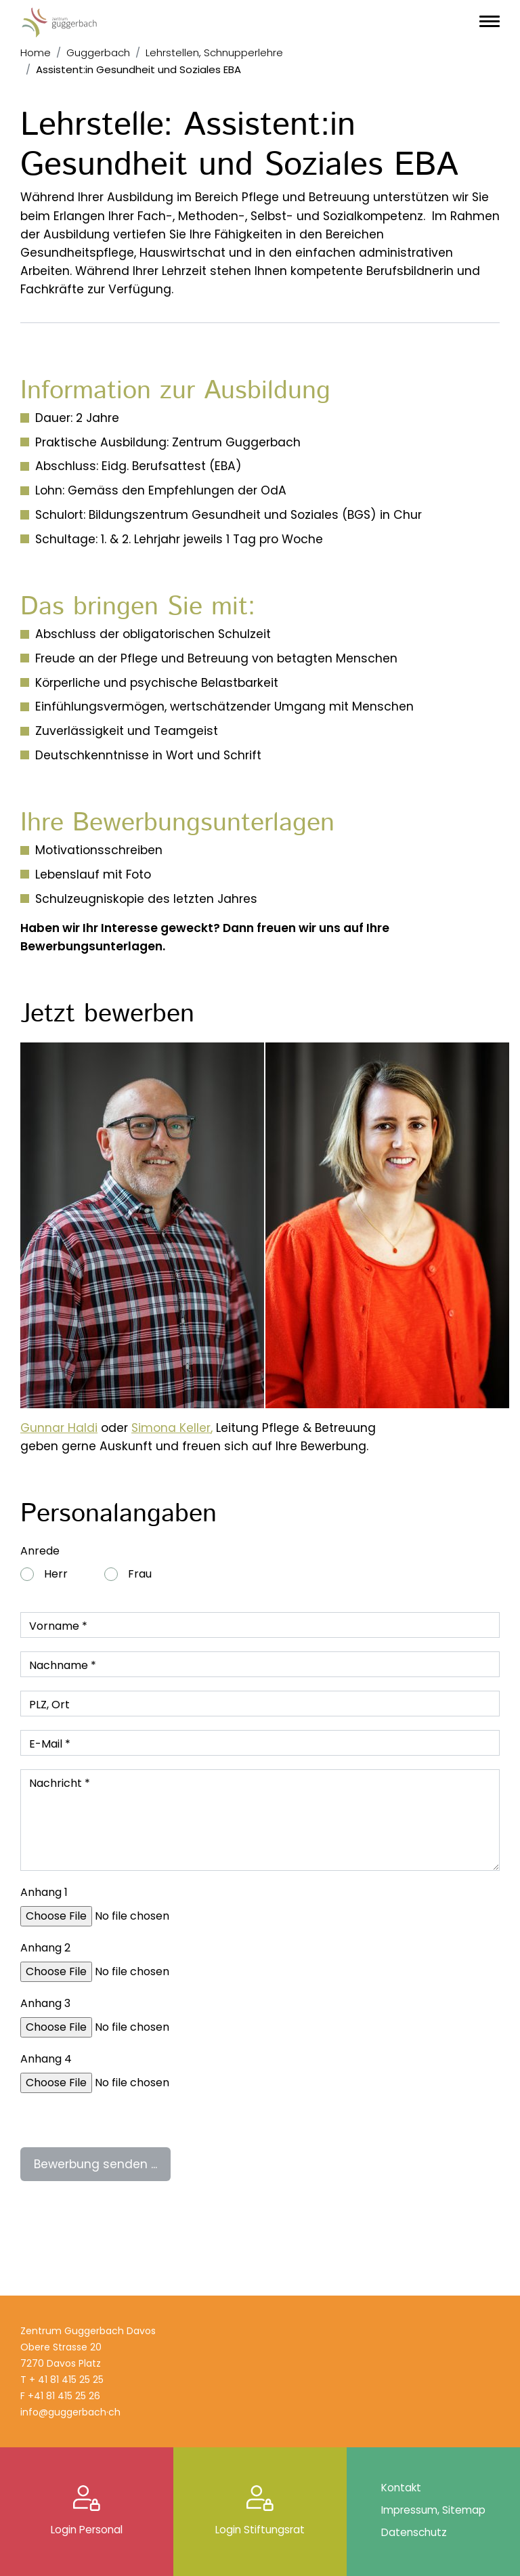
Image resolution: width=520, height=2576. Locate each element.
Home (35, 52)
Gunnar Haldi (59, 1428)
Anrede (40, 1551)
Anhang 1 (44, 1892)
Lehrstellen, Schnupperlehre (214, 52)
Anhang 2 (45, 1948)
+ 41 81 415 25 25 (66, 2379)
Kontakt (401, 2488)
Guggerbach (98, 52)
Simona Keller (171, 1428)
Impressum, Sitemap (433, 2510)
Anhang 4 (46, 2059)
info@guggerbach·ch (70, 2412)
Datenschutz (414, 2532)
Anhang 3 (45, 2003)
